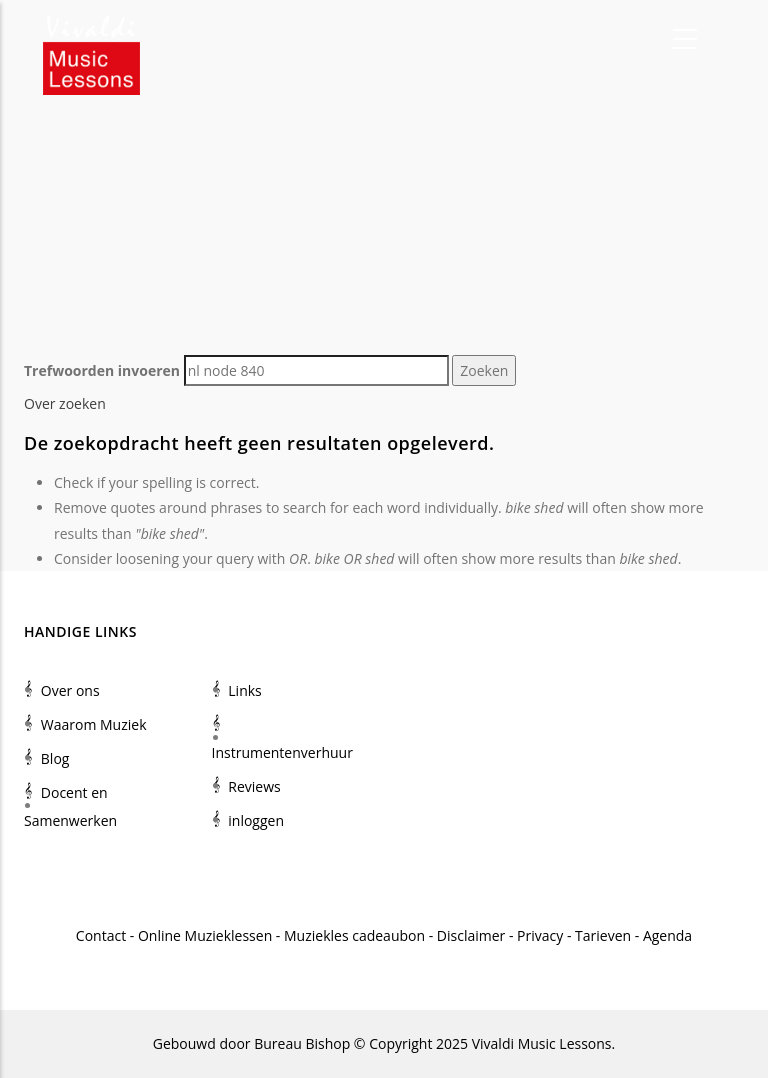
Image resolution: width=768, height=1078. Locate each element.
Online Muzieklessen (205, 935)
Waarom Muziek (94, 724)
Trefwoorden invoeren (102, 370)
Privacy (540, 935)
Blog (55, 758)
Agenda (667, 935)
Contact (101, 935)
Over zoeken (65, 403)
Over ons (70, 690)
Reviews (254, 786)
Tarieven (603, 935)
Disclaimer (471, 935)
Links (244, 690)
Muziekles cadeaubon (354, 935)
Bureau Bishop (302, 1043)
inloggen (256, 820)
